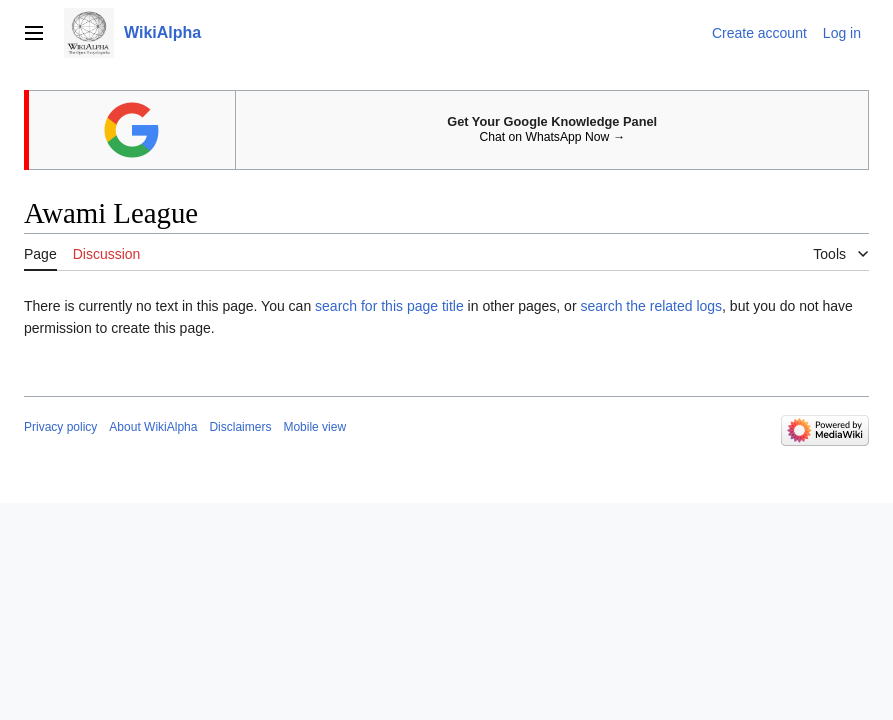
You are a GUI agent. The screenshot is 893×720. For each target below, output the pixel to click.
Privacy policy (60, 427)
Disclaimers (240, 427)
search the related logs (651, 306)
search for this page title (389, 306)
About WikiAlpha (153, 427)
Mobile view (314, 427)
